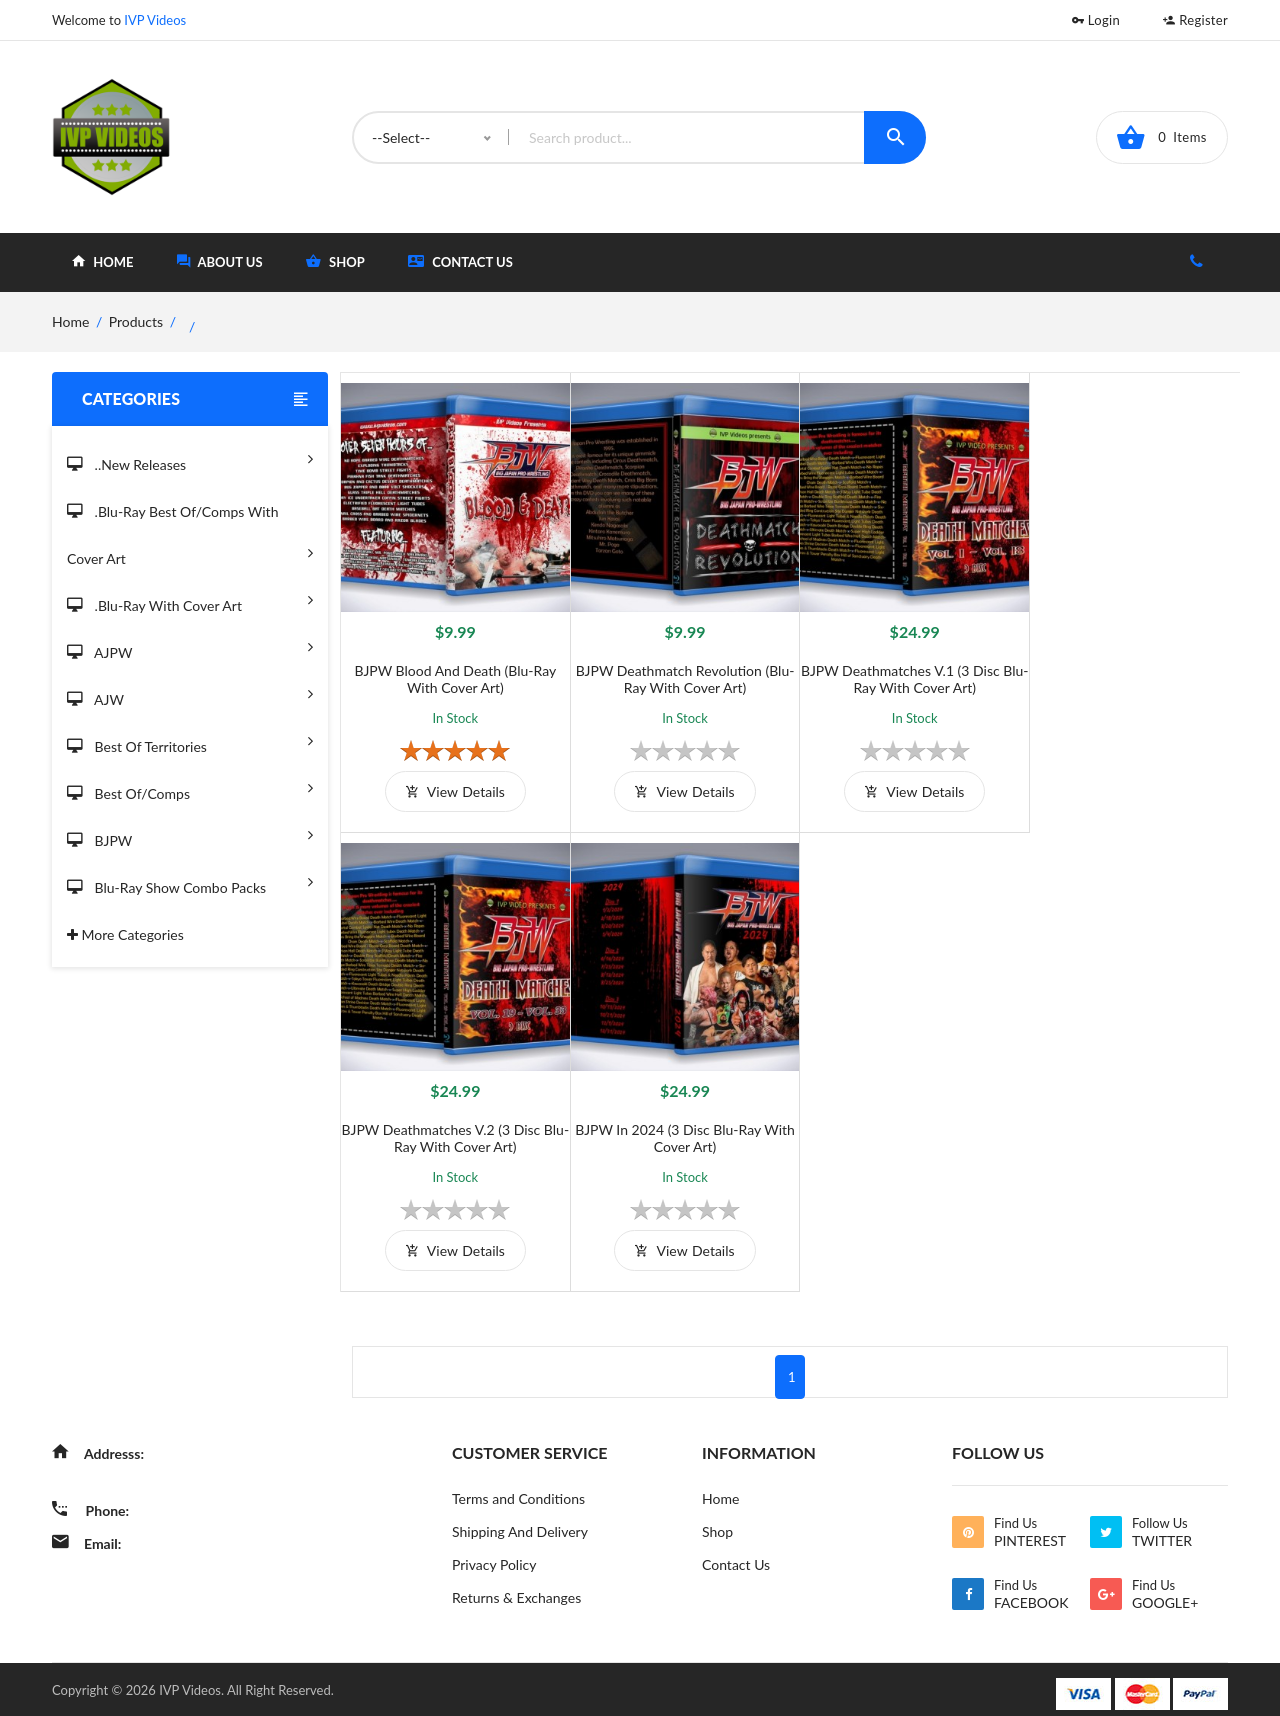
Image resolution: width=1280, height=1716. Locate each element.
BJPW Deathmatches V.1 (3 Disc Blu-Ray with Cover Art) (902, 674)
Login (1096, 20)
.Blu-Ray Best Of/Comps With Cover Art (190, 536)
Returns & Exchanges (516, 1588)
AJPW (190, 646)
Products (136, 321)
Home (720, 1489)
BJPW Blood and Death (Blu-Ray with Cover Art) (453, 674)
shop (335, 261)
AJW (190, 693)
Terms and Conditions (518, 1489)
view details (452, 786)
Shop (717, 1522)
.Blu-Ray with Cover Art (190, 599)
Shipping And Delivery (520, 1522)
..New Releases (190, 458)
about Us (220, 261)
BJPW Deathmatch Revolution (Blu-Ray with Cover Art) (677, 674)
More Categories (125, 934)
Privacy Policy (494, 1555)
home (102, 261)
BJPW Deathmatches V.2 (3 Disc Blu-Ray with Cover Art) (1127, 674)
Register (1195, 20)
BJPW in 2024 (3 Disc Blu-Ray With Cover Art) (453, 1129)
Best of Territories (190, 740)
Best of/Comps (190, 787)
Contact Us (460, 261)
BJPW (190, 834)
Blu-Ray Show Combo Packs (190, 881)
